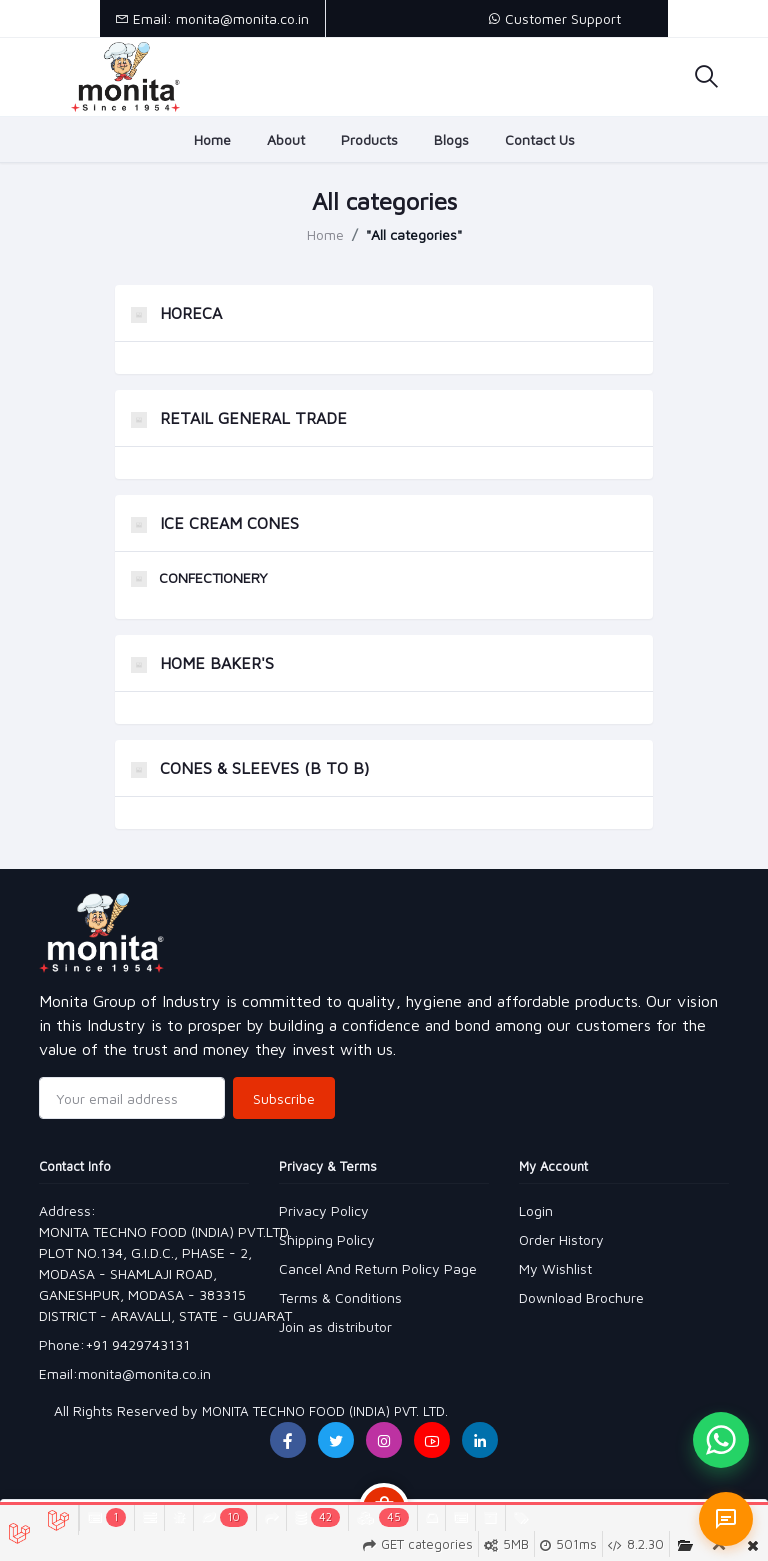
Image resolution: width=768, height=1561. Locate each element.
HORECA (176, 313)
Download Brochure (581, 1297)
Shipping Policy (327, 1239)
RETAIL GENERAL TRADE (239, 418)
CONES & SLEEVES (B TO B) (250, 768)
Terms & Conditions (340, 1297)
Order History (561, 1239)
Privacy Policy (324, 1210)
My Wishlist (555, 1268)
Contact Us (540, 139)
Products (369, 139)
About (286, 139)
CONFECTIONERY (199, 577)
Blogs (451, 139)
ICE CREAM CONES (215, 523)
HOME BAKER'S (202, 663)
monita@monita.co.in (144, 1373)
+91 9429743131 (137, 1344)
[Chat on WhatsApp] (721, 1440)
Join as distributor (335, 1326)
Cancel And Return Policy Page (378, 1268)
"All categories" (414, 234)
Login (536, 1210)
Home (212, 139)
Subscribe (284, 1098)
